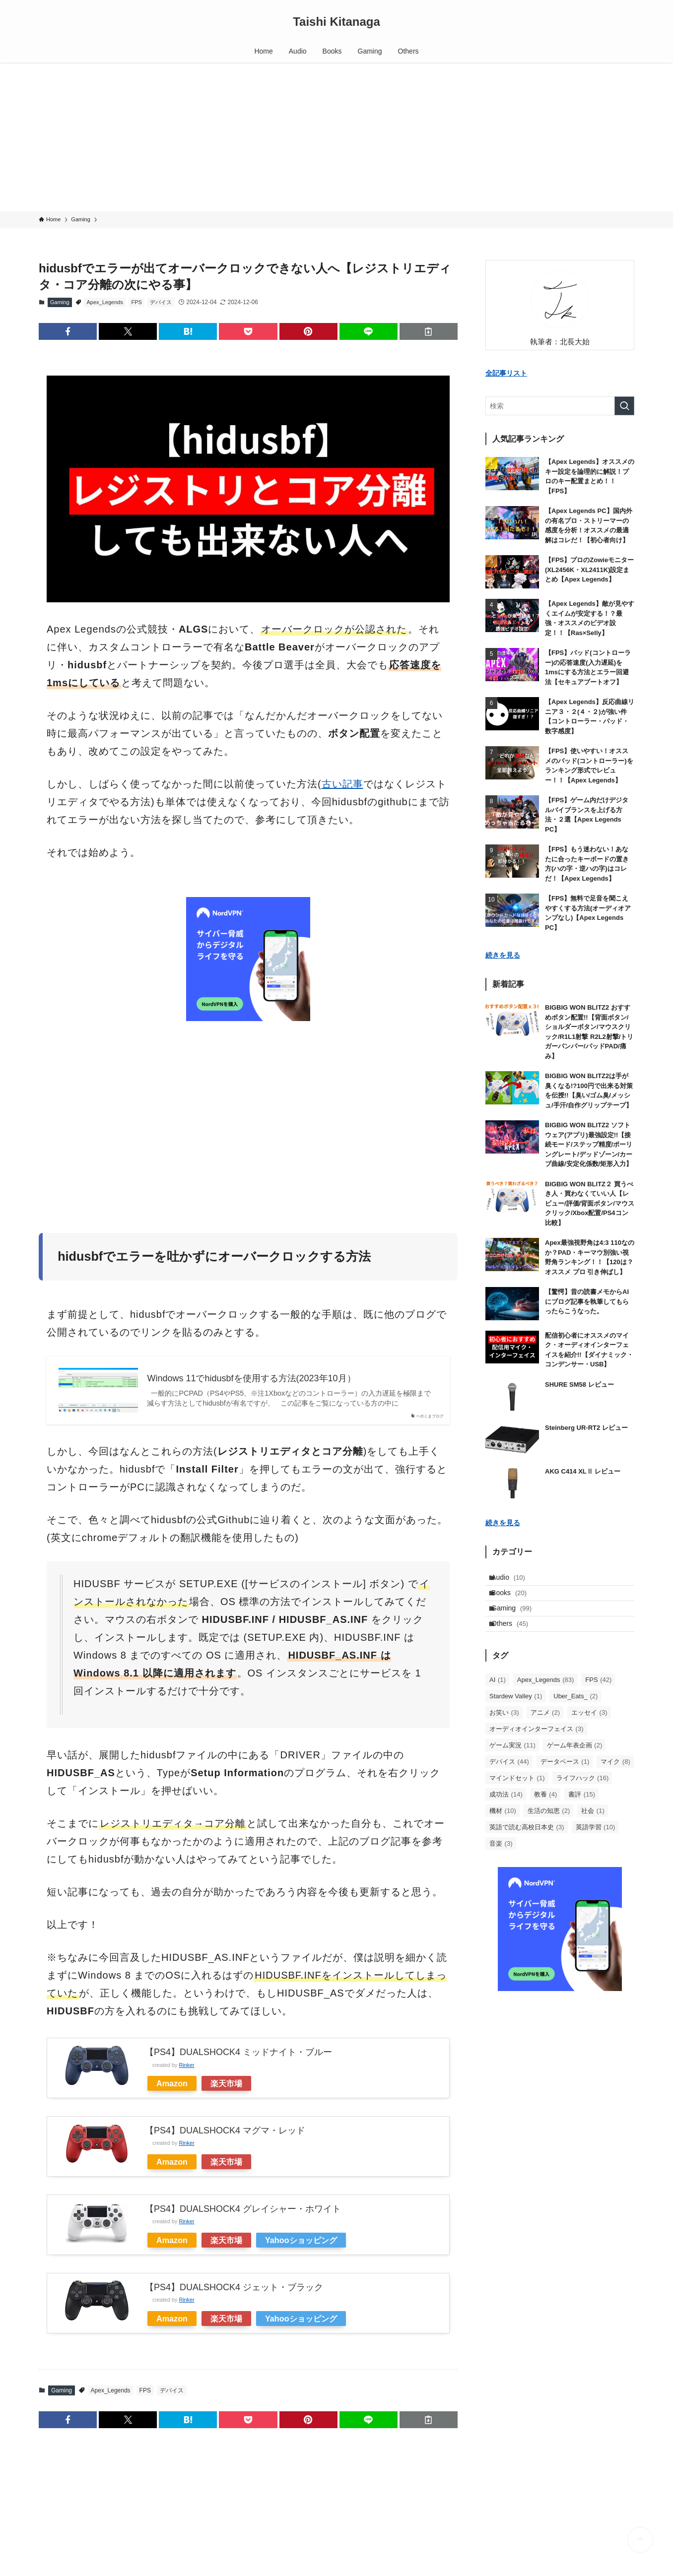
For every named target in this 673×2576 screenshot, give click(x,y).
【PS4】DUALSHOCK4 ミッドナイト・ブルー (238, 2052)
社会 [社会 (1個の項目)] (593, 1832)
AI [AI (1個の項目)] (497, 1701)
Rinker (186, 2065)
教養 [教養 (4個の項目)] (545, 1815)
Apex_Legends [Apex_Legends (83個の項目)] (545, 1701)
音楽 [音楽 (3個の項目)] (501, 1864)
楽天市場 (226, 2083)
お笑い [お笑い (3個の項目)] (504, 1734)
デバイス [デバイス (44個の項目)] (509, 1783)
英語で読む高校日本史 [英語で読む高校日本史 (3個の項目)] (526, 1848)
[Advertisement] (336, 136)
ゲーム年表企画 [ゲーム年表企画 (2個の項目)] (575, 1766)
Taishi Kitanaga (336, 22)
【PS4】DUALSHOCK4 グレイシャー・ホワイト (243, 2209)
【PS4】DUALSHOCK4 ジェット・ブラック (234, 2287)
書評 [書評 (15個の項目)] (581, 1815)
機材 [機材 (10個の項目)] (502, 1832)
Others (516, 1642)
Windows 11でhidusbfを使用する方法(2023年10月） (251, 1378)
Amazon (172, 2083)
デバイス (161, 302)
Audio (515, 1580)
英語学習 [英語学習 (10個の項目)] (595, 1848)
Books (515, 1601)
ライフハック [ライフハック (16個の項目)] (582, 1799)
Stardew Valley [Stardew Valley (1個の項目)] (515, 1717)
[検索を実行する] (624, 405)
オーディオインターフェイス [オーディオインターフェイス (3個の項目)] (536, 1750)
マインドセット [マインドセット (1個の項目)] (517, 1799)
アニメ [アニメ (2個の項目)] (545, 1734)
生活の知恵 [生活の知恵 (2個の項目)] (549, 1832)
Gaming (59, 302)
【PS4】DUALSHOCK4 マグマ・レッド (225, 2130)
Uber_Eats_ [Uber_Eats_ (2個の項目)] (575, 1717)
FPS (136, 302)
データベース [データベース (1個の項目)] (565, 1783)
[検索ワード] (559, 405)
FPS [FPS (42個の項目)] (598, 1701)
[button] (68, 331)
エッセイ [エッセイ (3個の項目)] (589, 1734)
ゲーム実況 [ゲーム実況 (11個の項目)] (512, 1766)
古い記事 (342, 783)
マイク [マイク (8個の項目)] (615, 1783)
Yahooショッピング (301, 2240)
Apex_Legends (105, 302)
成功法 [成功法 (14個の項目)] (506, 1815)
